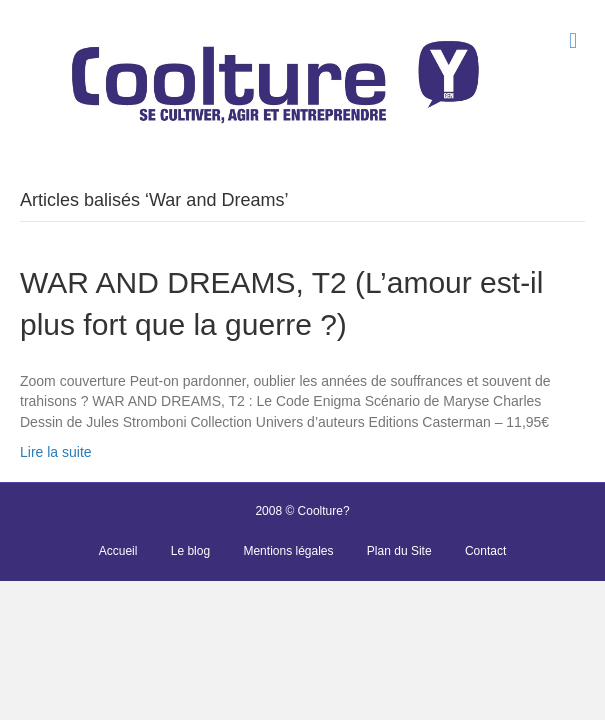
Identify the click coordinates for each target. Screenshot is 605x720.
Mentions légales (288, 551)
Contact (485, 551)
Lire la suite (56, 452)
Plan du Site (399, 551)
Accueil (118, 551)
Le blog (190, 551)
